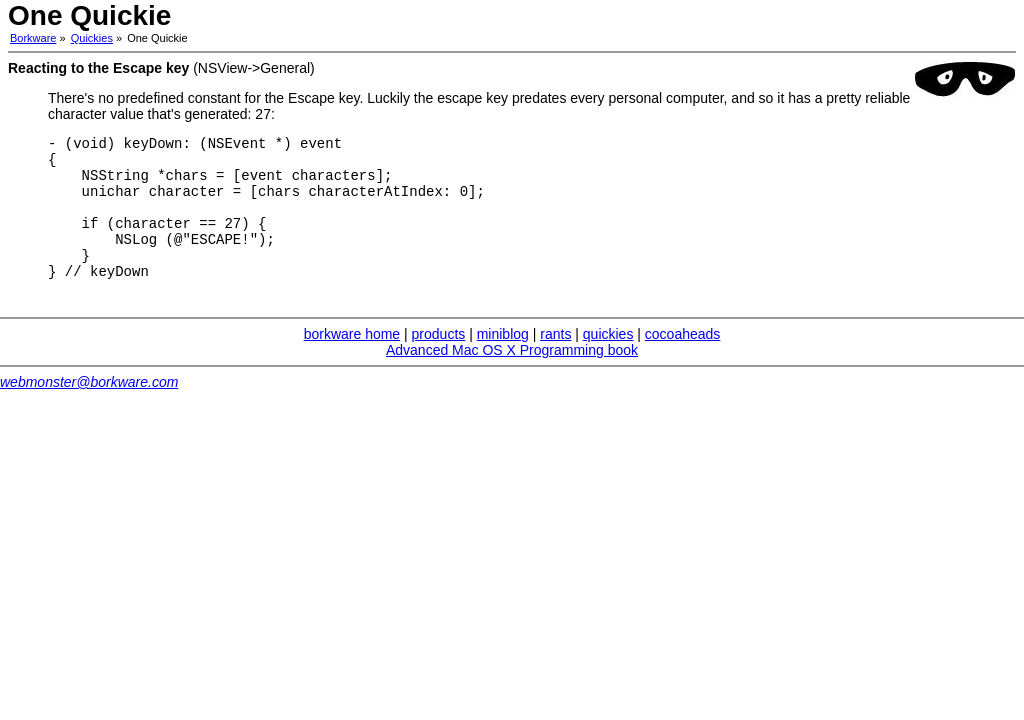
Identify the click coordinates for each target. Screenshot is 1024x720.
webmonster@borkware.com (89, 409)
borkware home (352, 361)
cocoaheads (683, 361)
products (439, 361)
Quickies (92, 38)
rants (555, 361)
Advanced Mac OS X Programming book (512, 377)
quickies (608, 361)
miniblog (503, 361)
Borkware (33, 38)
